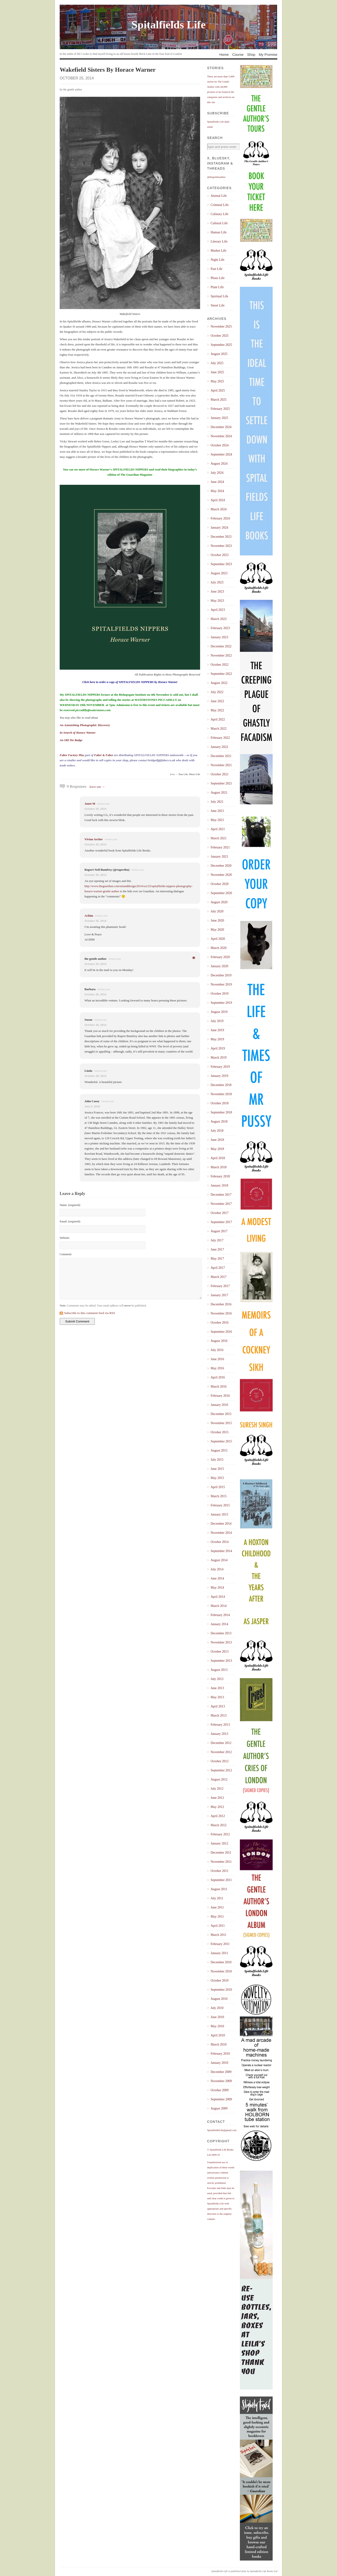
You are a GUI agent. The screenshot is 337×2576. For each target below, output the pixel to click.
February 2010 (220, 2053)
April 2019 (218, 1048)
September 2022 (221, 674)
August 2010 (219, 1999)
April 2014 (218, 1596)
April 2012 (218, 1816)
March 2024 (219, 509)
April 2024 (218, 500)
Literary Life (219, 241)
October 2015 (220, 1432)
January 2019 (219, 1076)
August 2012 (219, 1779)
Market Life (218, 250)
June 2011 (217, 1907)
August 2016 (219, 1341)
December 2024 (221, 427)
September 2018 (221, 1112)
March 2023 (219, 619)
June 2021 (217, 811)
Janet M (89, 803)
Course (237, 54)
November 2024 (221, 436)
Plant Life (217, 287)
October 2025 (220, 335)
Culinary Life (219, 214)
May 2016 (217, 1368)
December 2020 (221, 865)
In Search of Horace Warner (77, 732)
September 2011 (221, 1880)
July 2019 (217, 1021)
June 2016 (217, 1359)
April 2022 (218, 719)
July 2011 (217, 1898)
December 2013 (221, 1633)
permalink (103, 804)
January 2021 (219, 856)
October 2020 (220, 884)
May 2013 (217, 1697)
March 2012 (219, 1825)
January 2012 (219, 1843)
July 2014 (217, 1569)
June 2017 (217, 1249)
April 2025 (218, 390)
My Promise (268, 54)
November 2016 (221, 1313)
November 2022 (221, 655)
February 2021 (220, 847)
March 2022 (219, 728)
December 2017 (221, 1194)
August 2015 (219, 1450)
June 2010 (217, 2017)
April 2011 (218, 1925)
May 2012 (217, 1807)
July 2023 (217, 582)
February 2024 (220, 518)
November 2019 (221, 984)
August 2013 (219, 1670)
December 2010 (221, 1962)
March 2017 (219, 1277)
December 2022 (221, 646)
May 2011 (217, 1916)
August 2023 (219, 573)
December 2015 (221, 1414)
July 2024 (217, 472)
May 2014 (217, 1587)
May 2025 (217, 381)
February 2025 (220, 409)
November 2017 (221, 1204)
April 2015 (218, 1487)
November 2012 (221, 1752)
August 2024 (219, 463)
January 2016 (219, 1405)
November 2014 (221, 1532)
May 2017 (217, 1258)
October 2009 (220, 2090)
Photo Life (194, 774)
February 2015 (220, 1505)
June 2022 (217, 701)
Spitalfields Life (168, 25)
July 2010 (217, 2008)
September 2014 (221, 1551)
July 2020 (217, 911)
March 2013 (219, 1715)
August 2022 (219, 683)
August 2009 (219, 2108)
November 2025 (221, 326)
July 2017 (217, 1240)
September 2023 (221, 564)
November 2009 (221, 2081)
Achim (88, 915)
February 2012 (220, 1834)
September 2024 (221, 454)
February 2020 (220, 957)
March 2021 (219, 838)
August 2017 (219, 1231)
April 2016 (218, 1377)
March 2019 (219, 1057)
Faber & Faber (104, 755)
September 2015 (221, 1441)
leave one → (97, 786)
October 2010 (220, 1980)
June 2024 (217, 482)
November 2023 (221, 546)
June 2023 (217, 591)
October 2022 (220, 664)
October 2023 (220, 555)
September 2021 (221, 783)
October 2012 (220, 1761)
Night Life (217, 259)
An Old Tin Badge (71, 740)
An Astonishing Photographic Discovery (85, 725)
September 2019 (221, 1002)
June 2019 (217, 1030)
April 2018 (218, 1158)
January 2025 (219, 418)
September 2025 (221, 345)
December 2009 (221, 2072)
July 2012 (217, 1788)
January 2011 (219, 1953)
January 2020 (219, 966)
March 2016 (219, 1386)
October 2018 (220, 1103)
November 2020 (221, 875)
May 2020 (217, 929)
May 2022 (217, 710)
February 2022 (220, 737)
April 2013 (218, 1706)
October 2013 (220, 1651)
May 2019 (217, 1039)
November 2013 (221, 1642)
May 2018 (217, 1149)
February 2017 (220, 1286)
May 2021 (217, 820)
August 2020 (219, 902)
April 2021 (218, 829)
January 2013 (219, 1734)
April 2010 (218, 2035)
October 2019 (220, 993)
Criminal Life (220, 205)
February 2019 (220, 1066)
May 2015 (217, 1478)
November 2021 (221, 765)
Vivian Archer (93, 839)
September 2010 (221, 1989)
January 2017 (219, 1295)
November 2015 (221, 1423)
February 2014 (220, 1615)
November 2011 (221, 1861)
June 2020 (217, 920)
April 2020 (218, 939)
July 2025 (217, 363)
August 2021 (219, 792)
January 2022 (219, 747)
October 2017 (220, 1213)
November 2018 (221, 1094)
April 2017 (218, 1267)
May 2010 (217, 2026)
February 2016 (220, 1395)
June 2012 (217, 1797)
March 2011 (219, 1935)
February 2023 (220, 628)
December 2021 (221, 756)
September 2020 (221, 893)
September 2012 (221, 1770)
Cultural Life (219, 223)
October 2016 (220, 1322)
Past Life (183, 774)
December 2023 (221, 536)
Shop (251, 54)
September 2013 (221, 1660)
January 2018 (219, 1185)
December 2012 (221, 1743)
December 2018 (221, 1085)
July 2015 (217, 1459)
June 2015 (217, 1469)
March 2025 (219, 399)
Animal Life (219, 196)
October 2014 (220, 1542)
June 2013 (217, 1688)
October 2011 (219, 1871)
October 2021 (220, 774)
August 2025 (219, 354)
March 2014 (219, 1606)
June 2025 (217, 372)
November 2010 (221, 1971)
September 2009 (221, 2099)
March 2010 (219, 2044)
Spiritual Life (219, 296)
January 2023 (219, 637)
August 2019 (219, 1012)
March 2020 (219, 948)
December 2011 (221, 1852)
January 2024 (219, 527)
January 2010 (219, 2063)
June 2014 (217, 1578)
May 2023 (217, 600)
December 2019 (221, 975)
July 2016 (217, 1350)
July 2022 (217, 692)
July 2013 (217, 1679)
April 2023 (218, 610)
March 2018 (219, 1167)
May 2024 (217, 491)
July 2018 (217, 1130)
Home (224, 54)
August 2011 (219, 1889)
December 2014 (221, 1523)
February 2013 (220, 1724)
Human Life (219, 232)
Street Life (217, 305)
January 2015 (219, 1514)
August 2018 (219, 1121)
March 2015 (219, 1496)
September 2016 (221, 1331)
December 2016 (221, 1304)
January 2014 (219, 1624)
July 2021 (217, 801)
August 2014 (219, 1560)
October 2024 (220, 445)
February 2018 (220, 1176)
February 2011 (220, 1944)
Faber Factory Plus (72, 755)
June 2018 (217, 1140)
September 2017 (221, 1222)
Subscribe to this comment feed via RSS (89, 1313)
